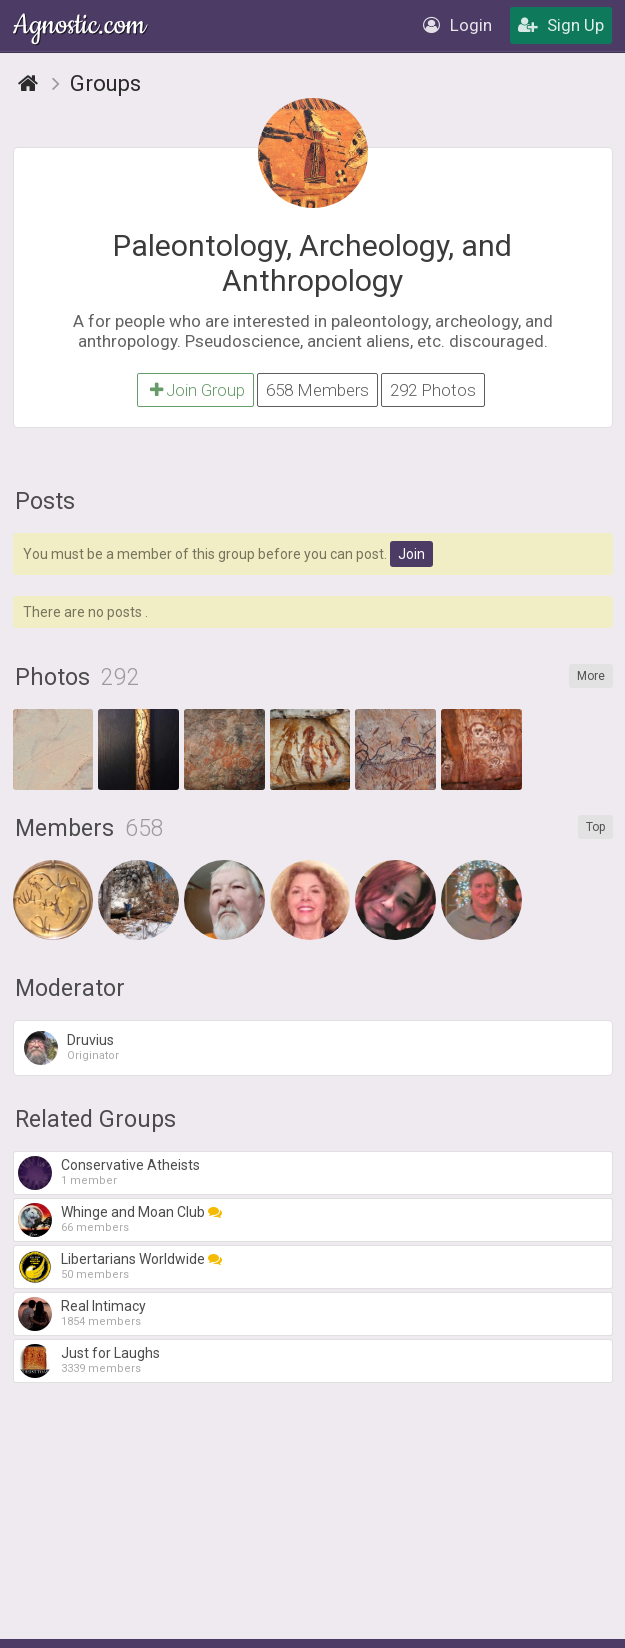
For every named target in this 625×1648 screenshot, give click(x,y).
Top (595, 827)
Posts (45, 501)
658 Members (317, 390)
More (591, 676)
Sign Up (561, 25)
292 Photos (433, 390)
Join (411, 554)
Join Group (195, 390)
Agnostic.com (81, 25)
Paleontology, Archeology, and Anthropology (312, 263)
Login (457, 25)
